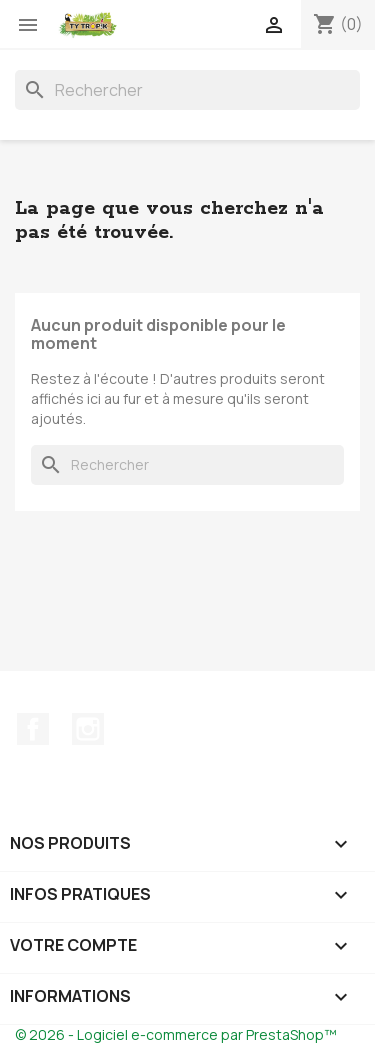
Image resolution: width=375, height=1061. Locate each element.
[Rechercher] (187, 90)
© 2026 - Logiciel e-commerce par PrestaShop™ (176, 1034)
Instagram (88, 729)
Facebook (33, 729)
